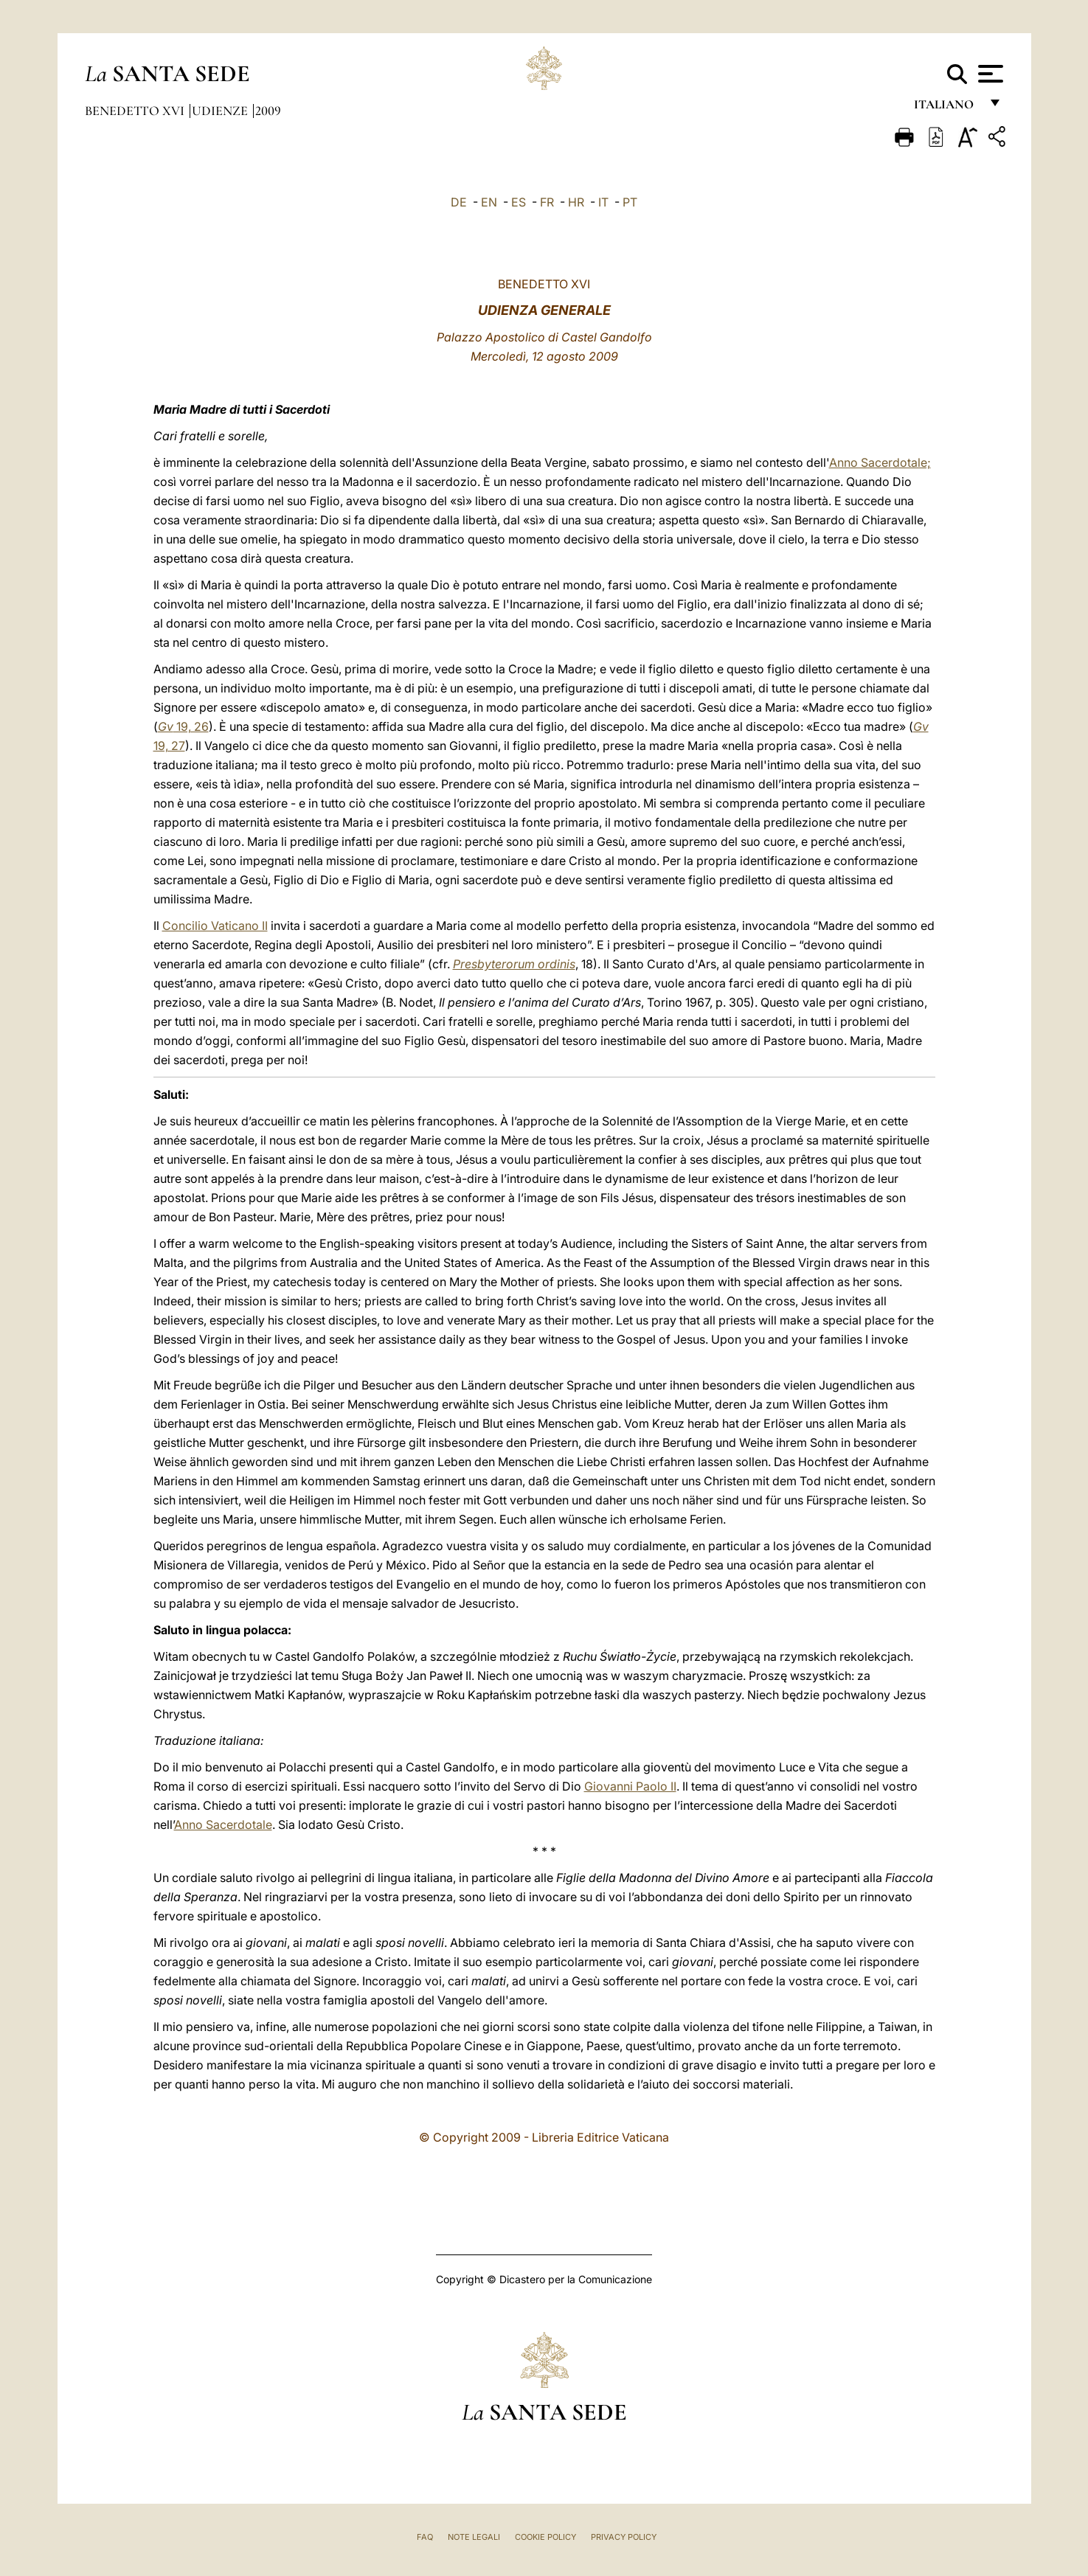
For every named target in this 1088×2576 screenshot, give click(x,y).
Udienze (221, 111)
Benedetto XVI (136, 111)
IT (603, 202)
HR (576, 202)
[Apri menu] (988, 73)
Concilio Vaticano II (215, 925)
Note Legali (474, 2537)
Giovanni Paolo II (630, 1786)
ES (518, 202)
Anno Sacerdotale (223, 1824)
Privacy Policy (623, 2537)
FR (547, 202)
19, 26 (183, 726)
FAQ (425, 2537)
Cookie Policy (545, 2537)
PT (630, 202)
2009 (268, 111)
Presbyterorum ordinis (514, 964)
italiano (946, 108)
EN (489, 202)
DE (459, 202)
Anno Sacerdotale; (880, 462)
